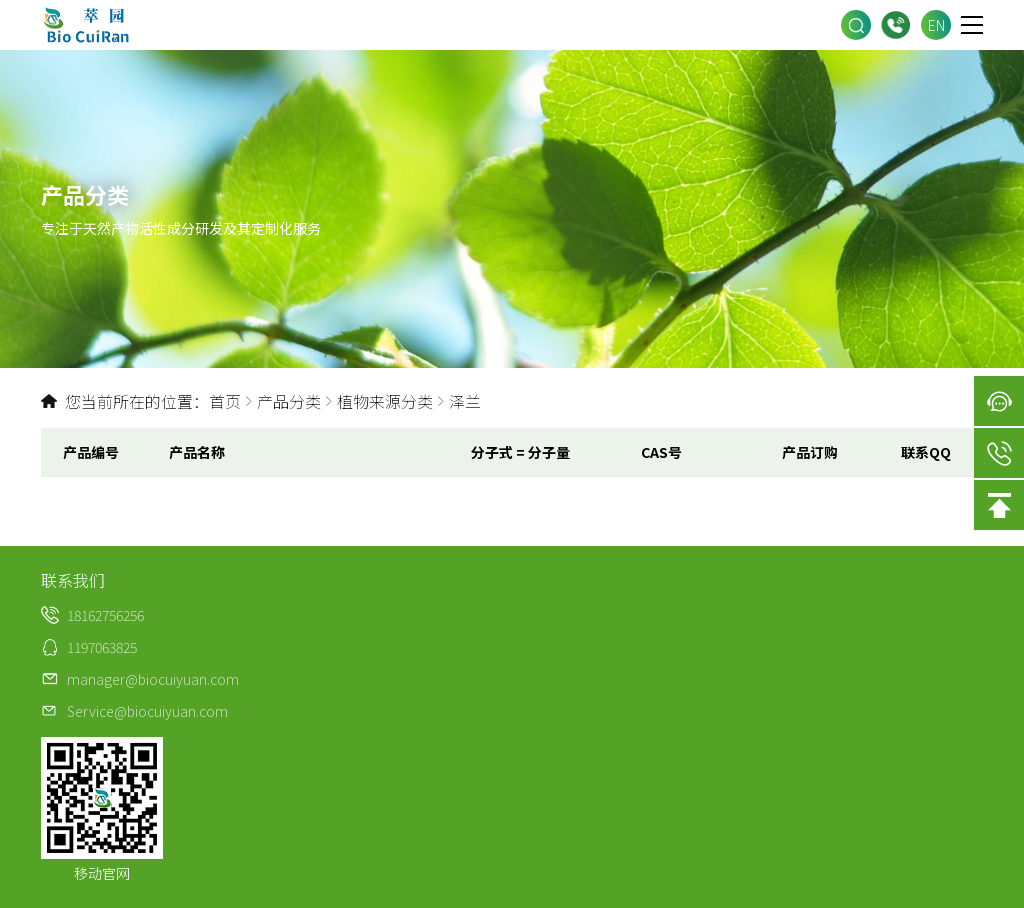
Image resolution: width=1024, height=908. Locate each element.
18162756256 (896, 25)
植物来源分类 (385, 401)
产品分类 (289, 401)
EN (936, 25)
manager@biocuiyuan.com (153, 679)
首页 (225, 401)
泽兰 (465, 401)
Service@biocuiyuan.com (147, 711)
